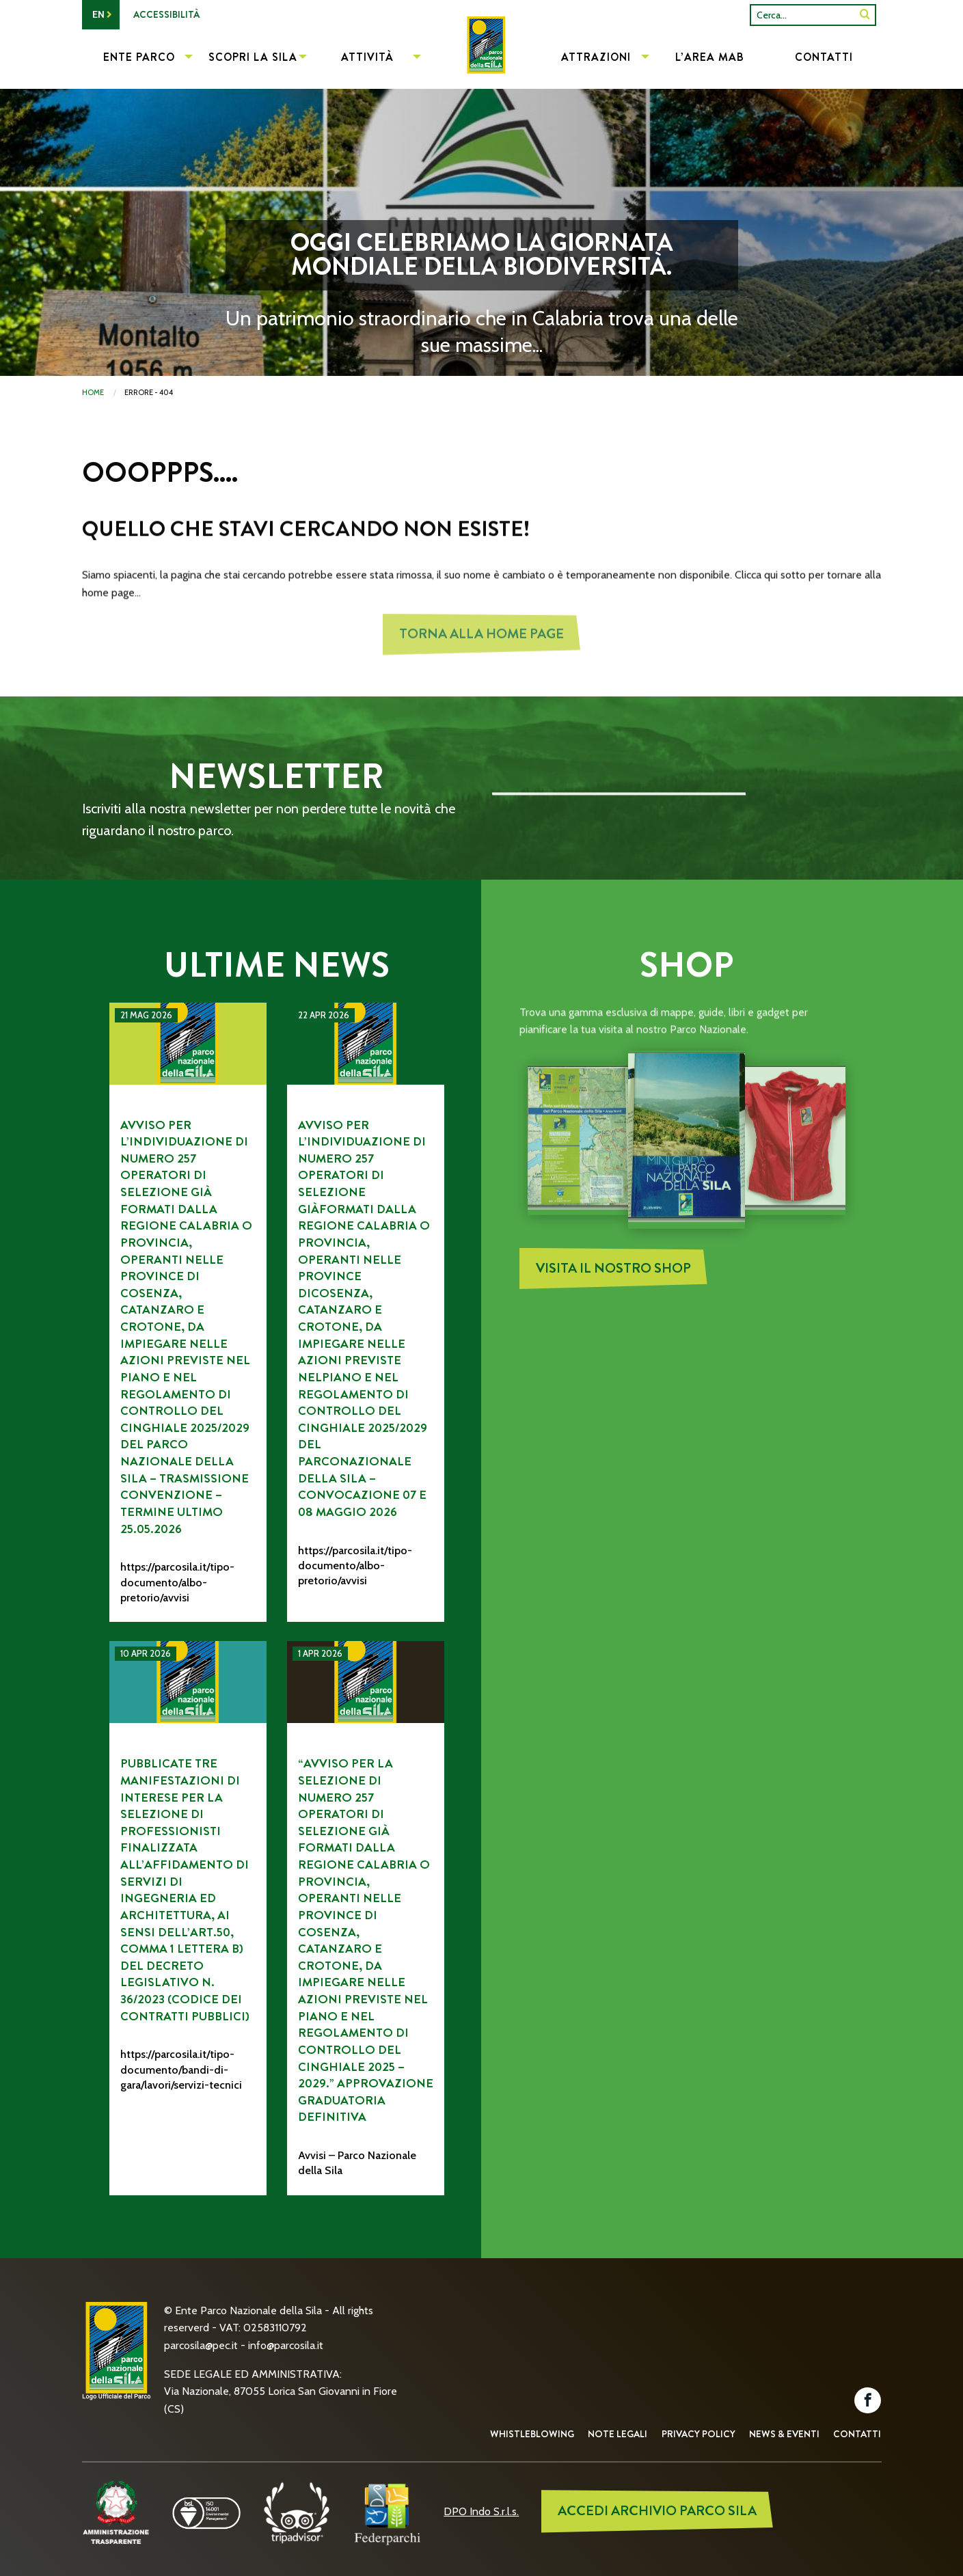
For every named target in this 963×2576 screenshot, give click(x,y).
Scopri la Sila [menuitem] (252, 57)
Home (93, 392)
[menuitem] (481, 58)
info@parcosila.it (285, 2345)
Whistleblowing (532, 2434)
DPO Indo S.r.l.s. (481, 2511)
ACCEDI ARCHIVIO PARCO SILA (657, 2511)
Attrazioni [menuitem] (596, 57)
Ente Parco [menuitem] (139, 57)
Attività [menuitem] (367, 57)
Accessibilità (166, 14)
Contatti (857, 2434)
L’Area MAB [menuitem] (709, 57)
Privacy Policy (698, 2434)
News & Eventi (784, 2434)
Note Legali (617, 2434)
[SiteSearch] (865, 14)
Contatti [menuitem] (824, 57)
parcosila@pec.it (201, 2345)
